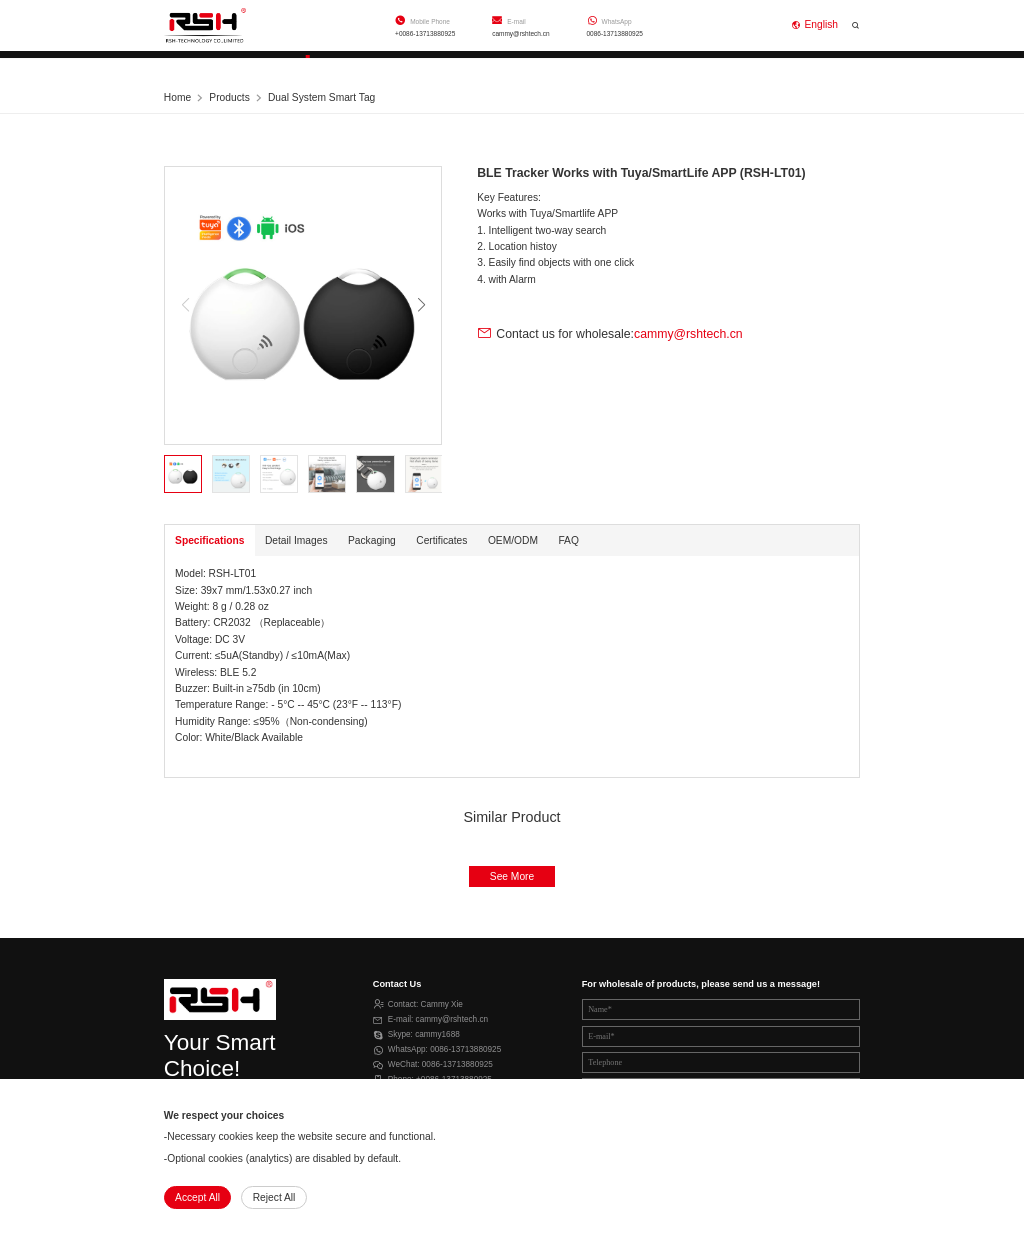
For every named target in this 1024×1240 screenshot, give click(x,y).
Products (309, 65)
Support (430, 65)
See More (512, 876)
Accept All (197, 1197)
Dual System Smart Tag (321, 97)
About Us (552, 65)
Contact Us (680, 65)
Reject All (274, 1197)
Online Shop (816, 65)
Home (192, 65)
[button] (421, 305)
